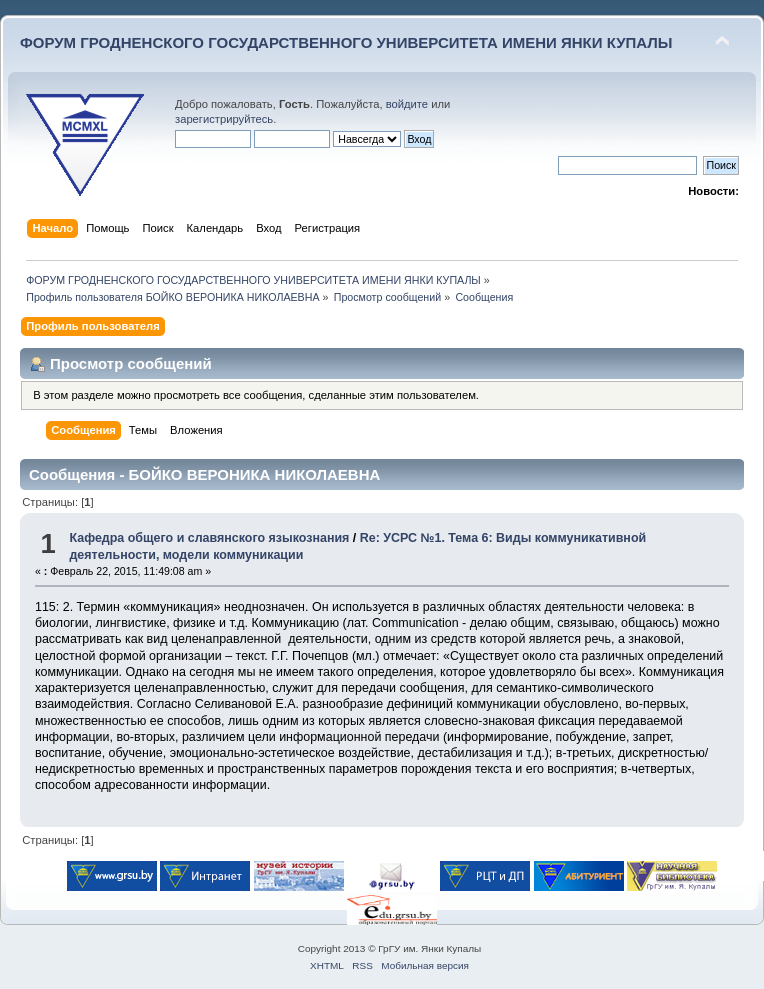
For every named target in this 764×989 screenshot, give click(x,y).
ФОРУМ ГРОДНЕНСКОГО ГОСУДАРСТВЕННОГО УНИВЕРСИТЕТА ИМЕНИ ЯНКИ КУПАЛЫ (346, 42)
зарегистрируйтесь (224, 119)
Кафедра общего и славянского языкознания (209, 538)
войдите (407, 104)
